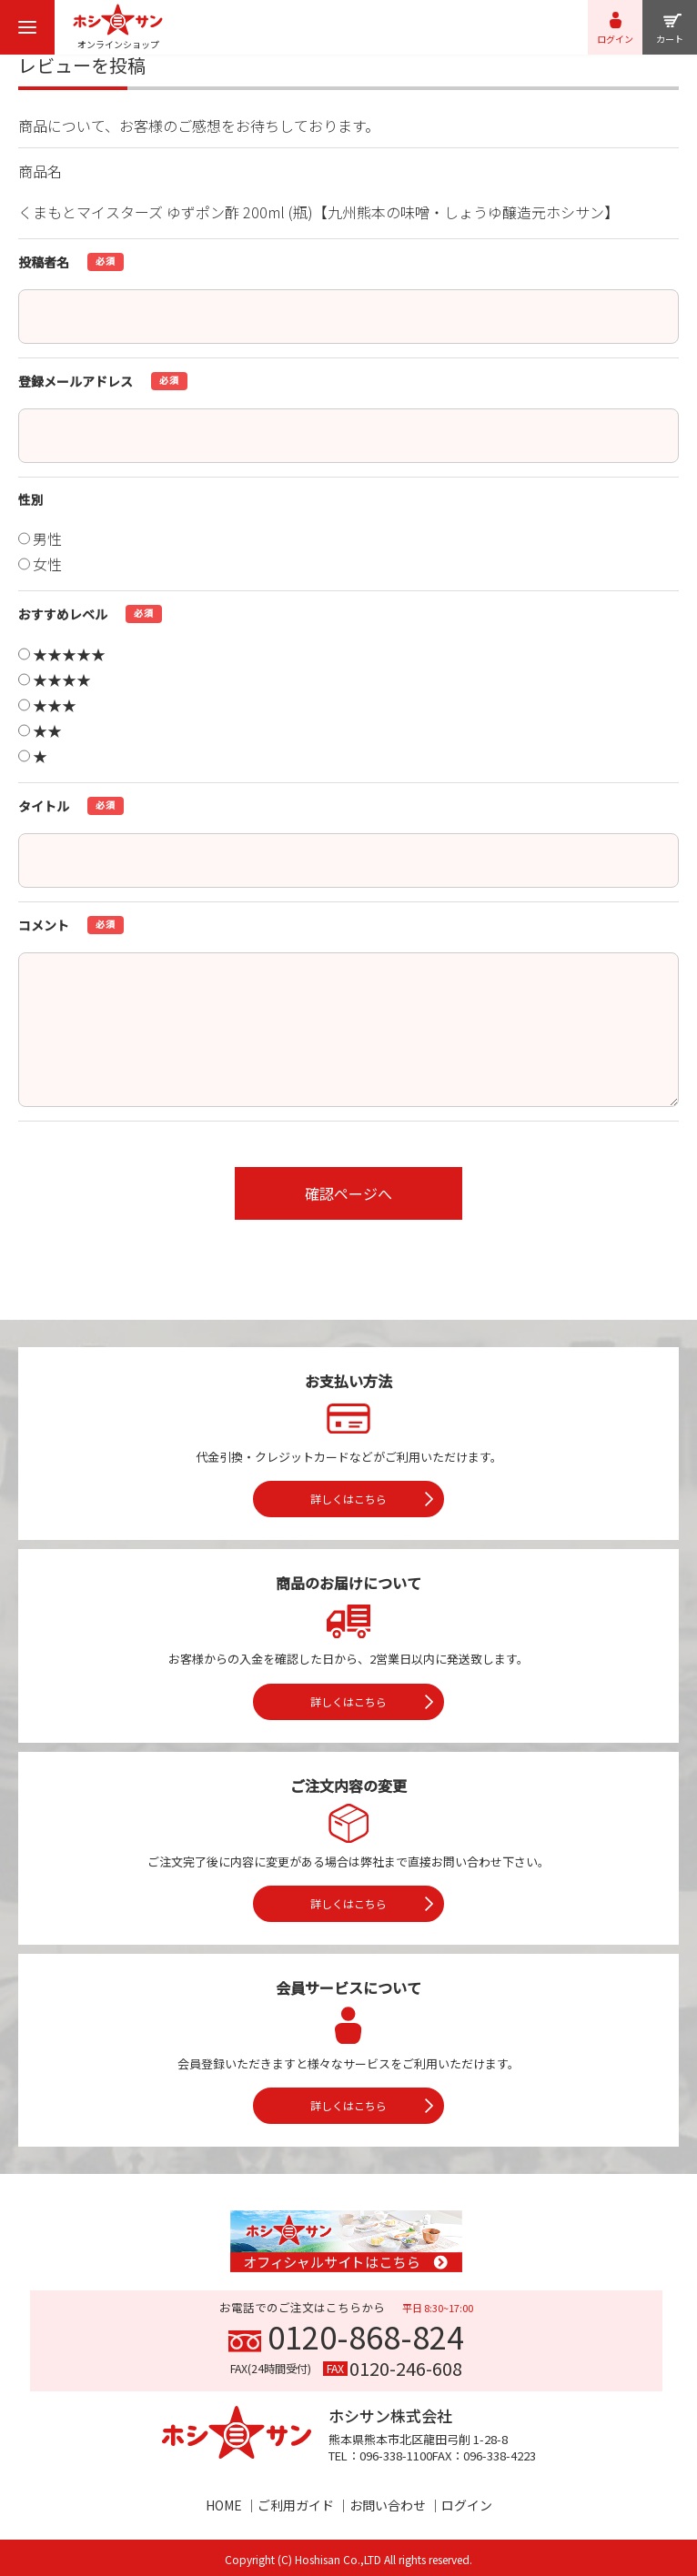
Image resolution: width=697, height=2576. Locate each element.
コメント (43, 925)
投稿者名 (43, 262)
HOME (224, 2505)
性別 (31, 499)
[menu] (27, 27)
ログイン (466, 2505)
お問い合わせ (387, 2505)
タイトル (43, 806)
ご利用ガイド (296, 2505)
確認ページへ (348, 1193)
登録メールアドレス (75, 381)
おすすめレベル (62, 614)
